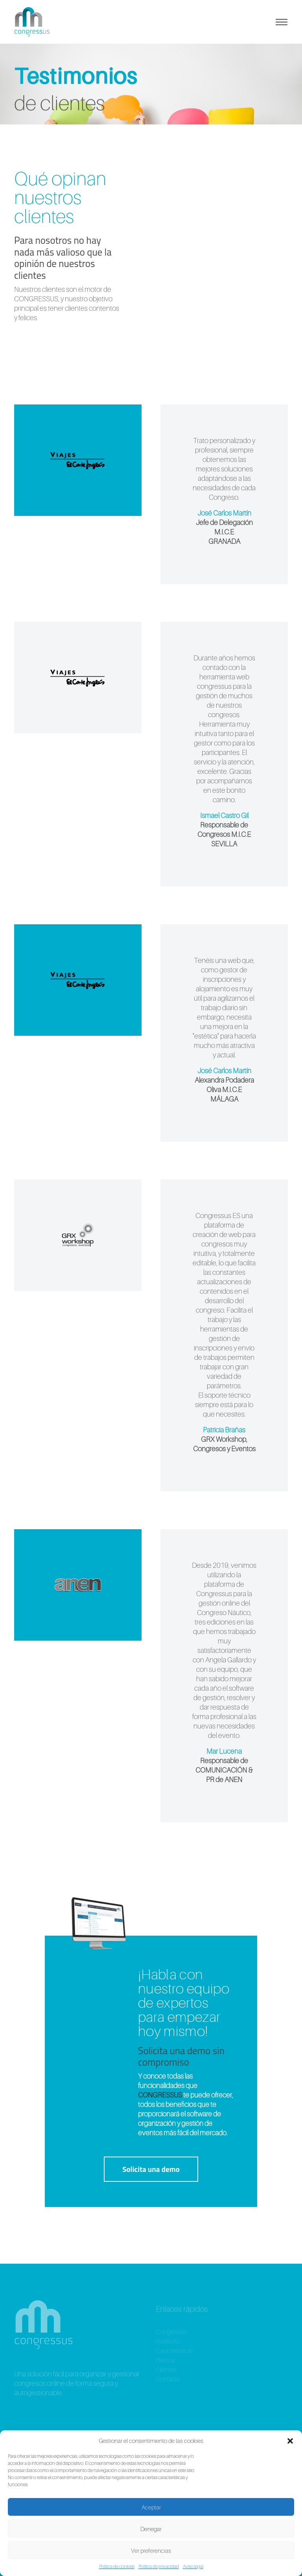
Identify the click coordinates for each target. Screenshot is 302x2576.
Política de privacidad (158, 2566)
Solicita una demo (151, 2169)
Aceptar (151, 2507)
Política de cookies (116, 2566)
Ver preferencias (151, 2550)
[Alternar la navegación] (281, 22)
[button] (290, 2440)
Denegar (151, 2528)
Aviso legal (193, 2566)
